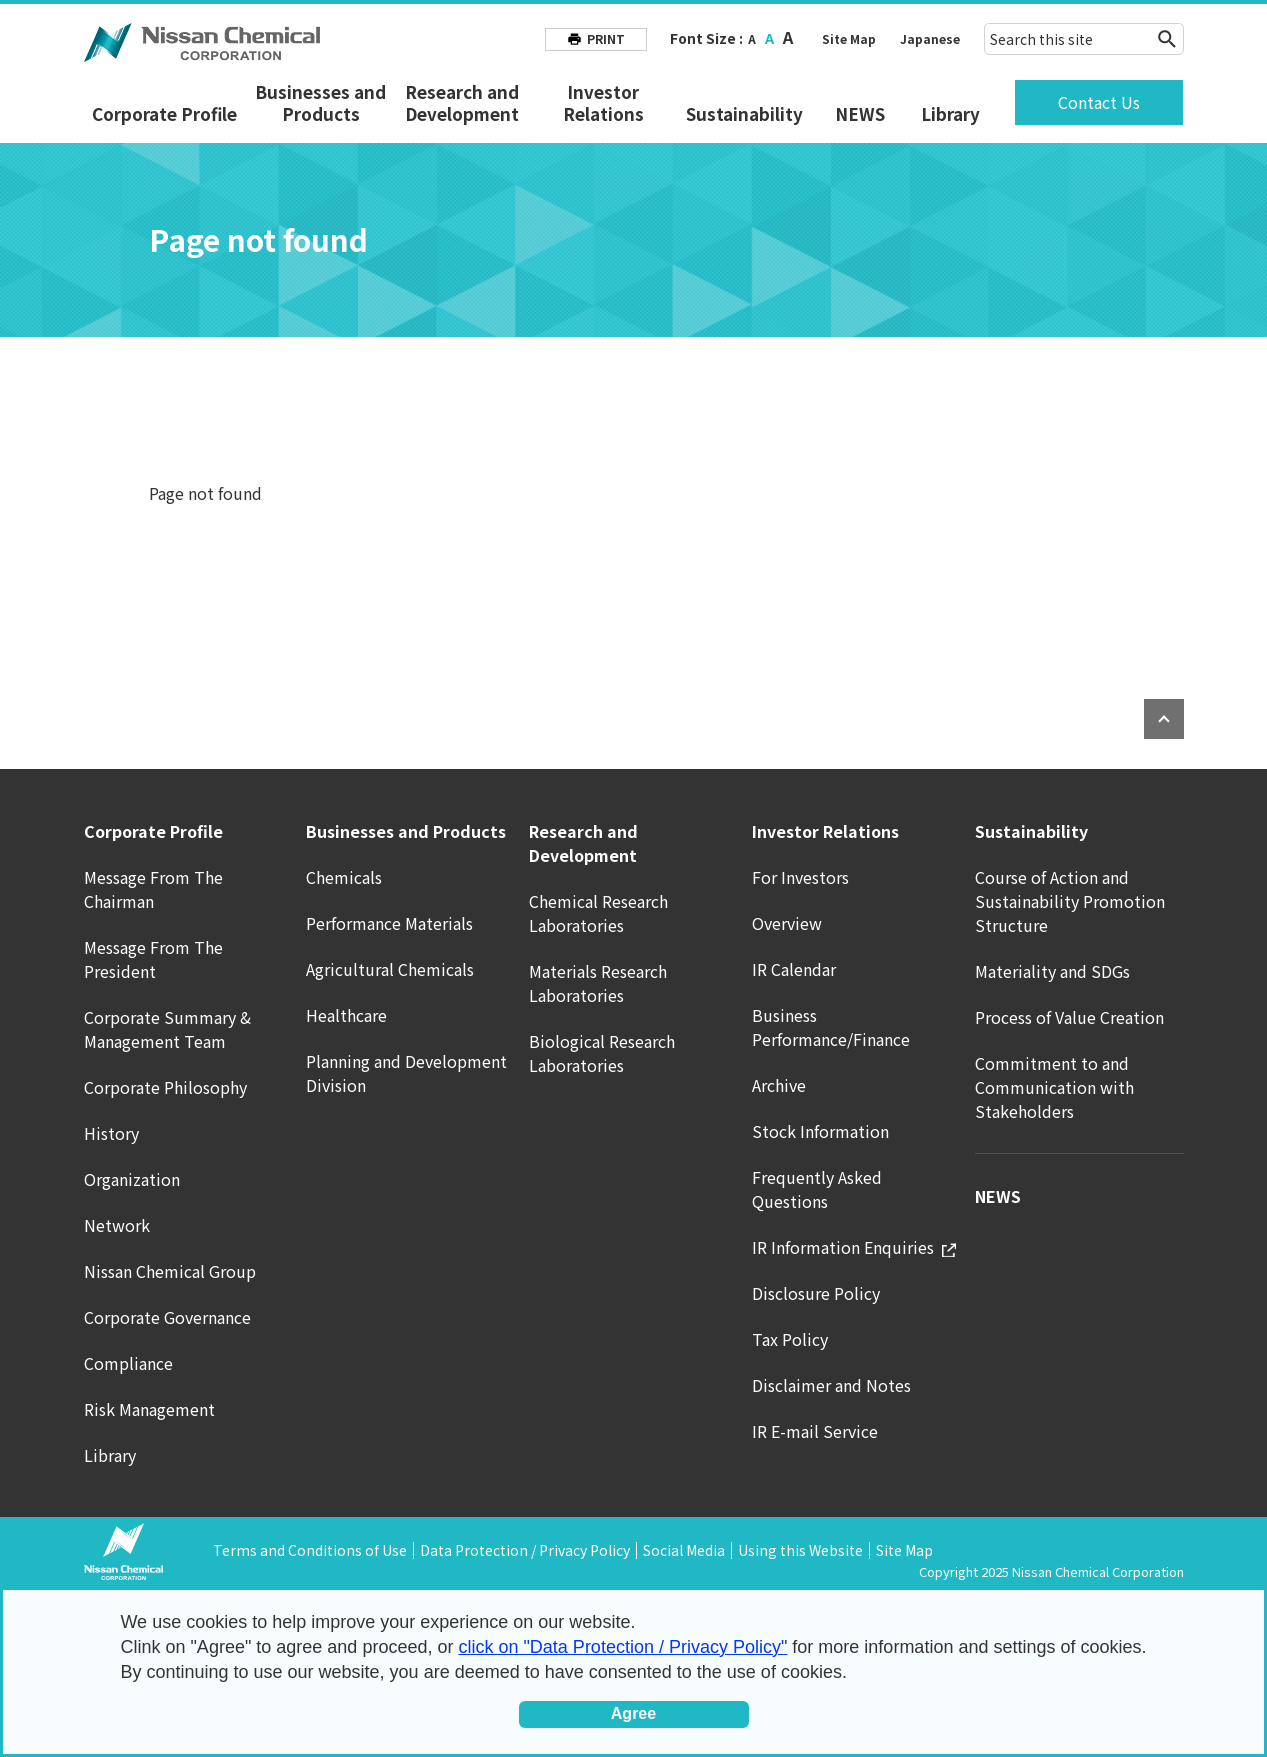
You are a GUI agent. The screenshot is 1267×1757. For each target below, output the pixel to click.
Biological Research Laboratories (602, 1053)
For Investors (800, 877)
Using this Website (800, 1550)
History (111, 1133)
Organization (132, 1179)
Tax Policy (790, 1339)
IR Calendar (794, 969)
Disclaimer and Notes (831, 1385)
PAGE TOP (1164, 719)
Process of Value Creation (1069, 1017)
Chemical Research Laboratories (598, 913)
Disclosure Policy (816, 1293)
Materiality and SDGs (1052, 971)
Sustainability (744, 114)
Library (950, 114)
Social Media (684, 1550)
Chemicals (344, 877)
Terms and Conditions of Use (310, 1550)
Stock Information (820, 1131)
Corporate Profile (164, 114)
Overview (787, 923)
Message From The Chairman (153, 889)
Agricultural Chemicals (390, 969)
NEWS (860, 114)
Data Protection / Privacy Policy (525, 1550)
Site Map (849, 38)
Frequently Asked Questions (817, 1189)
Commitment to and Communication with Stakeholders (1054, 1087)
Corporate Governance (167, 1317)
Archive (779, 1085)
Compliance (128, 1363)
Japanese (930, 38)
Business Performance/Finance (831, 1027)
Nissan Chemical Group (170, 1271)
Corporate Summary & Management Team (167, 1029)
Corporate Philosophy (165, 1087)
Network (117, 1225)
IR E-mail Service (815, 1431)
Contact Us (1099, 102)
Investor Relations (603, 103)
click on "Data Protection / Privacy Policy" (622, 1647)
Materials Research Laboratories (598, 983)
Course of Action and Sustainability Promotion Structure (1070, 901)
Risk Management (149, 1409)
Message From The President (153, 959)
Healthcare (346, 1015)
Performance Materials (389, 923)
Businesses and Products (320, 103)
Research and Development (462, 103)
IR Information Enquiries (854, 1247)
